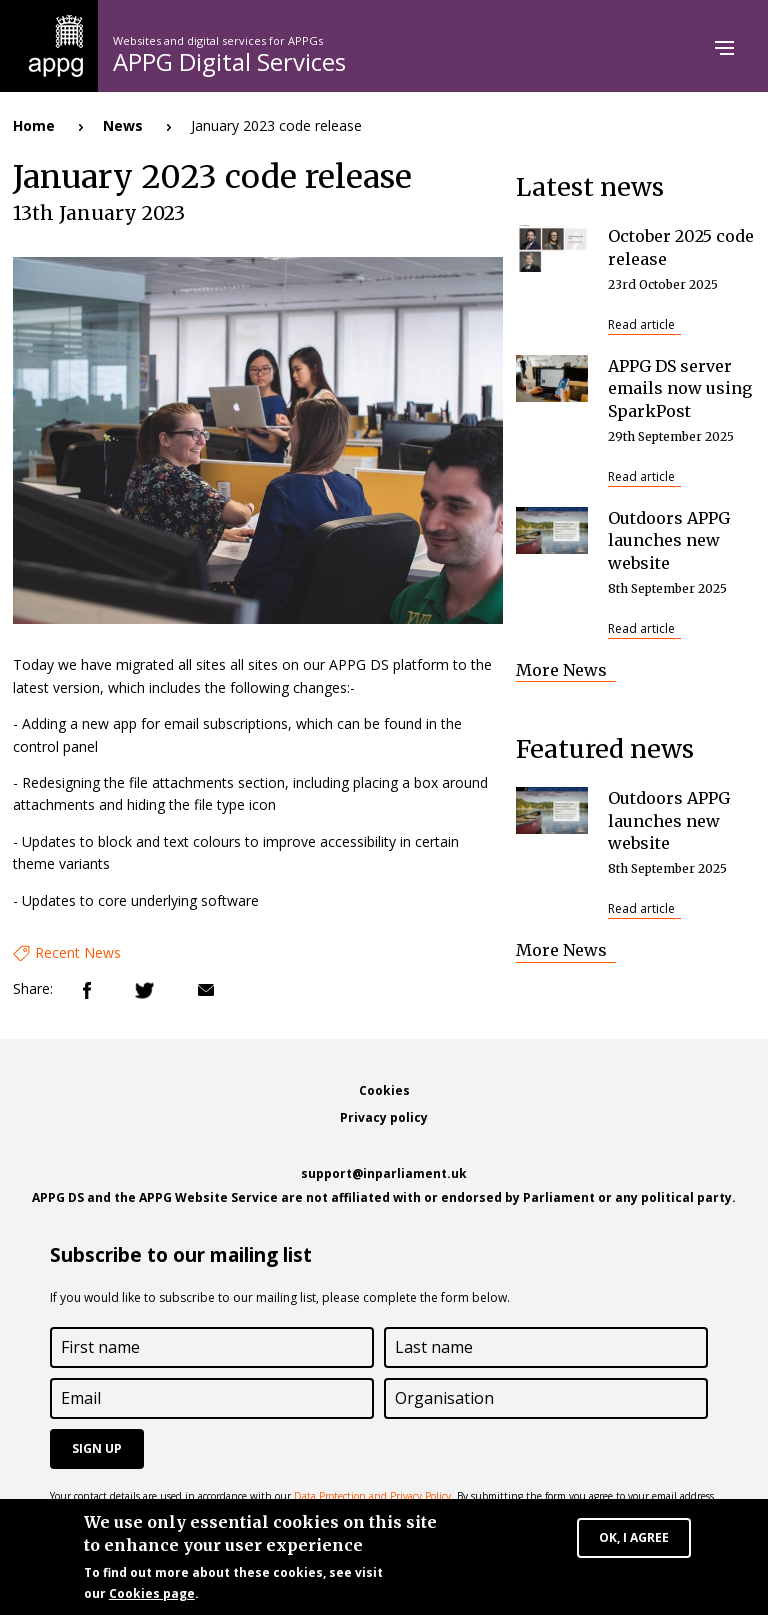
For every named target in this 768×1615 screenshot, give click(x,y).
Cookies (384, 1090)
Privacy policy (384, 1117)
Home (34, 125)
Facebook (87, 990)
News (123, 125)
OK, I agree (634, 1540)
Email (206, 990)
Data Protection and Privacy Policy (372, 1496)
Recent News (78, 952)
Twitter (144, 990)
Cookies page (152, 1596)
